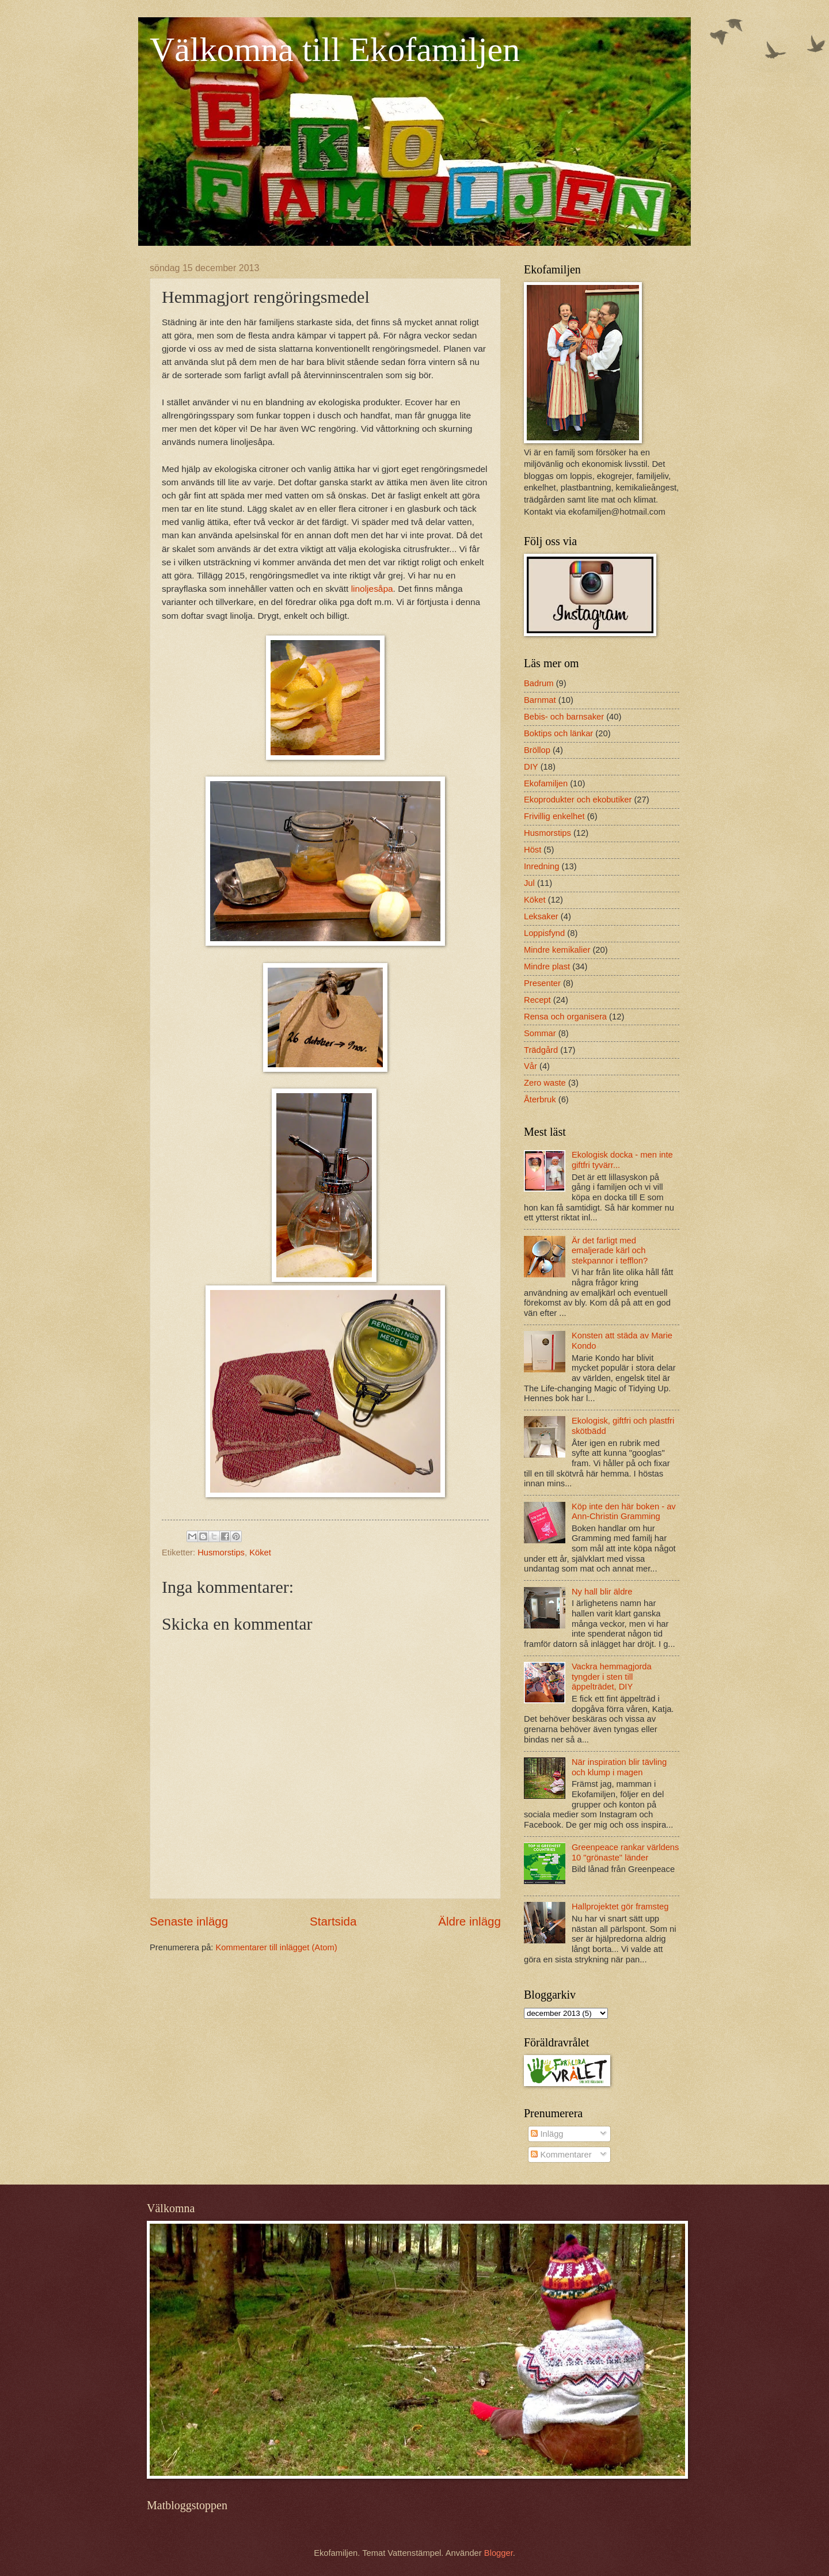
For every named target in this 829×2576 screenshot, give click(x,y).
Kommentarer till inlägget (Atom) (276, 1947)
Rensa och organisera (565, 1016)
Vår (530, 1066)
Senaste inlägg (189, 1921)
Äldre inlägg (469, 1921)
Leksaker (541, 916)
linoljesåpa (372, 588)
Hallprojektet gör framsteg (620, 1906)
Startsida (333, 1921)
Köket (260, 1552)
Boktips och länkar (558, 733)
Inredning (541, 866)
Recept (537, 999)
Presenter (542, 983)
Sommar (540, 1033)
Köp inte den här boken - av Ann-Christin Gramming (624, 1511)
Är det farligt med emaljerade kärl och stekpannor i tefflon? (610, 1250)
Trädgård (541, 1050)
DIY (531, 766)
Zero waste (545, 1082)
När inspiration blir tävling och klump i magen (619, 1767)
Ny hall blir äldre (602, 1591)
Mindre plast (547, 966)
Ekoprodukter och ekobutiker (578, 799)
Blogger (498, 2553)
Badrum (539, 683)
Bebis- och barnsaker (564, 716)
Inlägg (547, 2134)
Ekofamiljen (546, 783)
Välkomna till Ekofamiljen (335, 50)
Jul (529, 883)
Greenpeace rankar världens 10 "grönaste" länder (625, 1852)
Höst (532, 849)
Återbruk (540, 1099)
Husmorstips (221, 1552)
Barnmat (540, 700)
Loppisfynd (544, 933)
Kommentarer (561, 2154)
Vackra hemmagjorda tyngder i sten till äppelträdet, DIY (612, 1676)
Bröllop (537, 750)
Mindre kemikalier (557, 949)
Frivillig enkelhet (554, 816)
